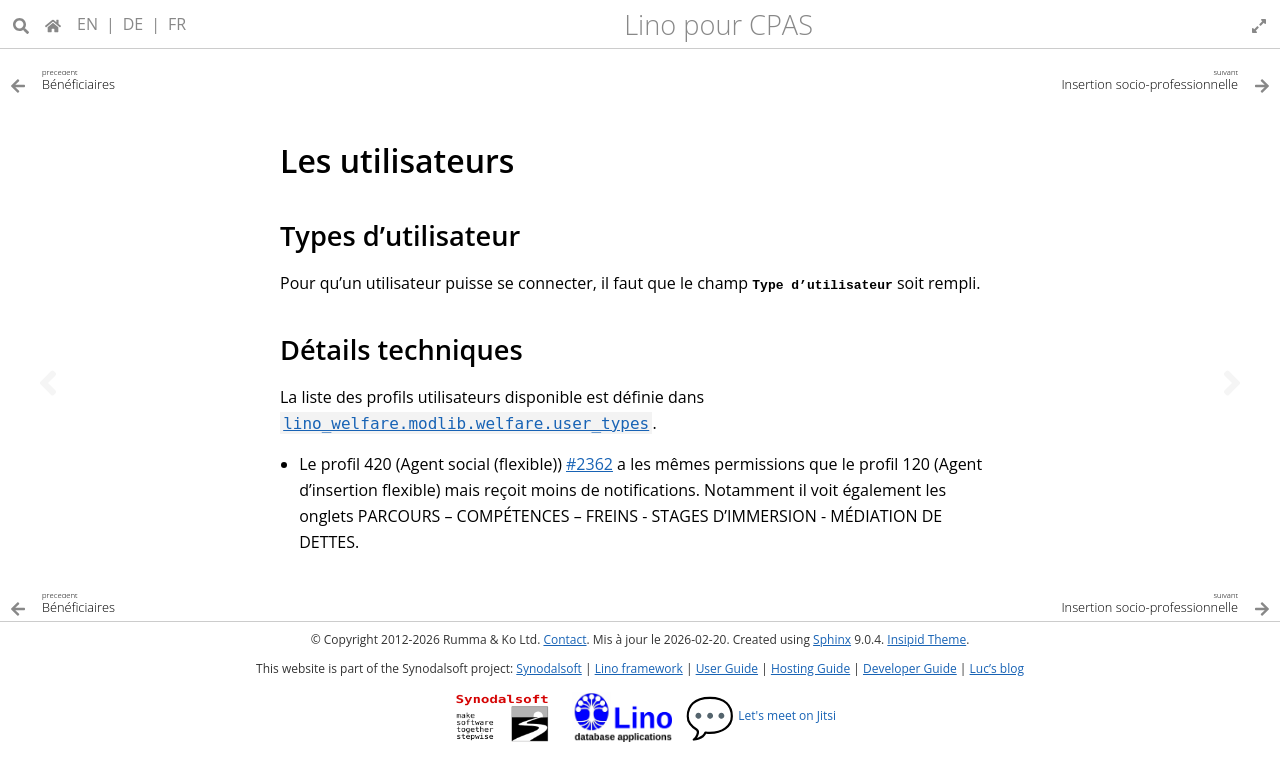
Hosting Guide (810, 668)
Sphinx (832, 639)
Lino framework (639, 668)
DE (133, 24)
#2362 (589, 464)
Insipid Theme (926, 639)
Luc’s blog (997, 668)
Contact (564, 639)
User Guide (727, 668)
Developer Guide (910, 668)
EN (87, 24)
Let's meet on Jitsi (760, 715)
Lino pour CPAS (718, 24)
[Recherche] (21, 24)
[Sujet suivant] (1232, 383)
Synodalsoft (548, 668)
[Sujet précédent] (48, 383)
